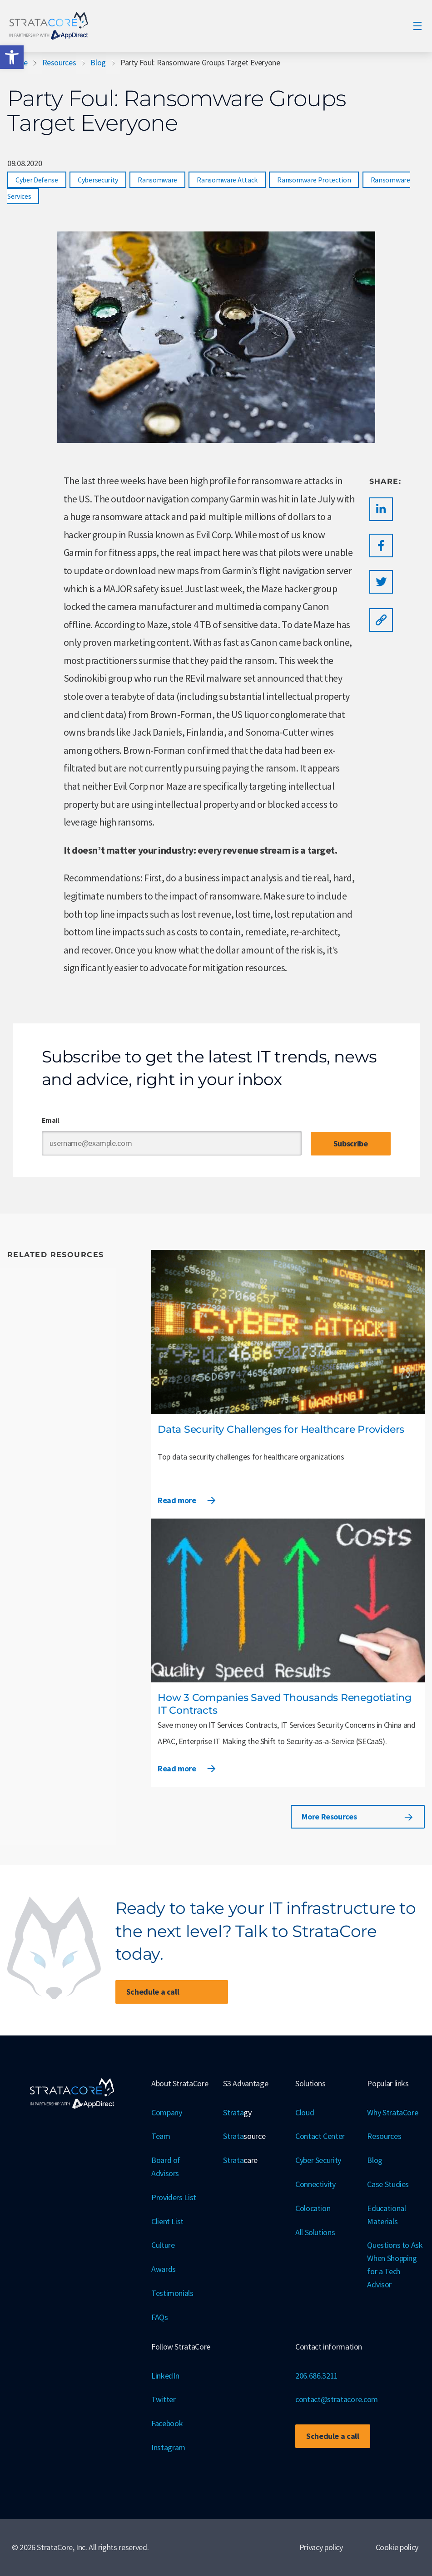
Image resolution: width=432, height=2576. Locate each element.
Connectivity (315, 2184)
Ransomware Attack (227, 179)
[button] (12, 57)
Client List (167, 2221)
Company (166, 2112)
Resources (59, 62)
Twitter (163, 2399)
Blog (98, 62)
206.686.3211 (316, 2375)
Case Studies (388, 2184)
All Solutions (315, 2232)
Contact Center (320, 2136)
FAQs (159, 2317)
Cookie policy (397, 2547)
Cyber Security (318, 2160)
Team (160, 2136)
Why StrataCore (392, 2112)
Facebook (167, 2423)
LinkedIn (165, 2375)
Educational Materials (386, 2215)
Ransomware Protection (314, 179)
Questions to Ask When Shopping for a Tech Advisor (394, 2264)
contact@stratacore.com (336, 2399)
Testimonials (172, 2293)
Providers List (173, 2197)
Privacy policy (321, 2547)
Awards (163, 2269)
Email (51, 1120)
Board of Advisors (165, 2166)
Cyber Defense (36, 179)
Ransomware (157, 179)
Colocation (312, 2208)
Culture (162, 2245)
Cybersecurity (98, 179)
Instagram (168, 2447)
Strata (237, 2112)
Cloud (304, 2112)
